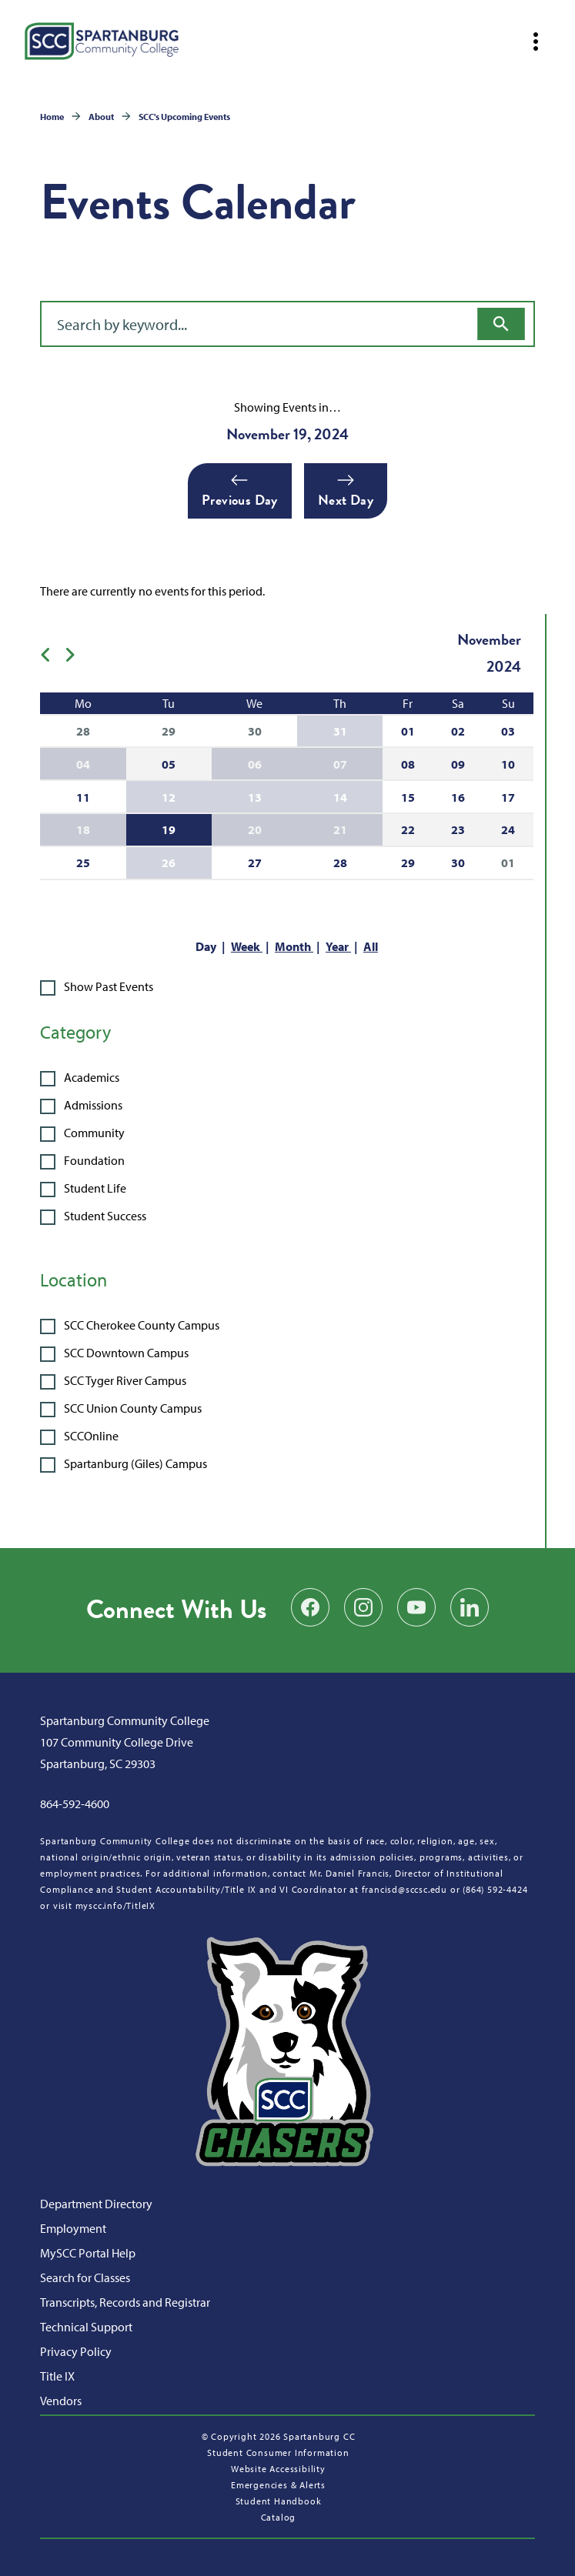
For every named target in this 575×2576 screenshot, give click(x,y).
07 (340, 764)
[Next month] (76, 653)
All (370, 946)
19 (169, 829)
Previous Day (240, 490)
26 (169, 862)
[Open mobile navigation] (535, 41)
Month (294, 946)
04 (83, 764)
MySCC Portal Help (87, 2253)
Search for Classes (85, 2277)
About (101, 116)
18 (83, 829)
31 (340, 731)
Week (246, 946)
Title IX (57, 2376)
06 (255, 764)
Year (338, 946)
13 (255, 797)
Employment (73, 2228)
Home (52, 116)
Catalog (278, 2517)
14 (340, 797)
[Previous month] (52, 653)
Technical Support (86, 2326)
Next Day (345, 490)
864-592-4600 (74, 1803)
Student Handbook (279, 2501)
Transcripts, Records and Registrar (125, 2302)
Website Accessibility (278, 2468)
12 (169, 797)
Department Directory (96, 2203)
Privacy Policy (76, 2351)
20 (255, 829)
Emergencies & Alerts (278, 2485)
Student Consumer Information (278, 2452)
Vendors (61, 2400)
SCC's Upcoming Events (184, 116)
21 (340, 829)
